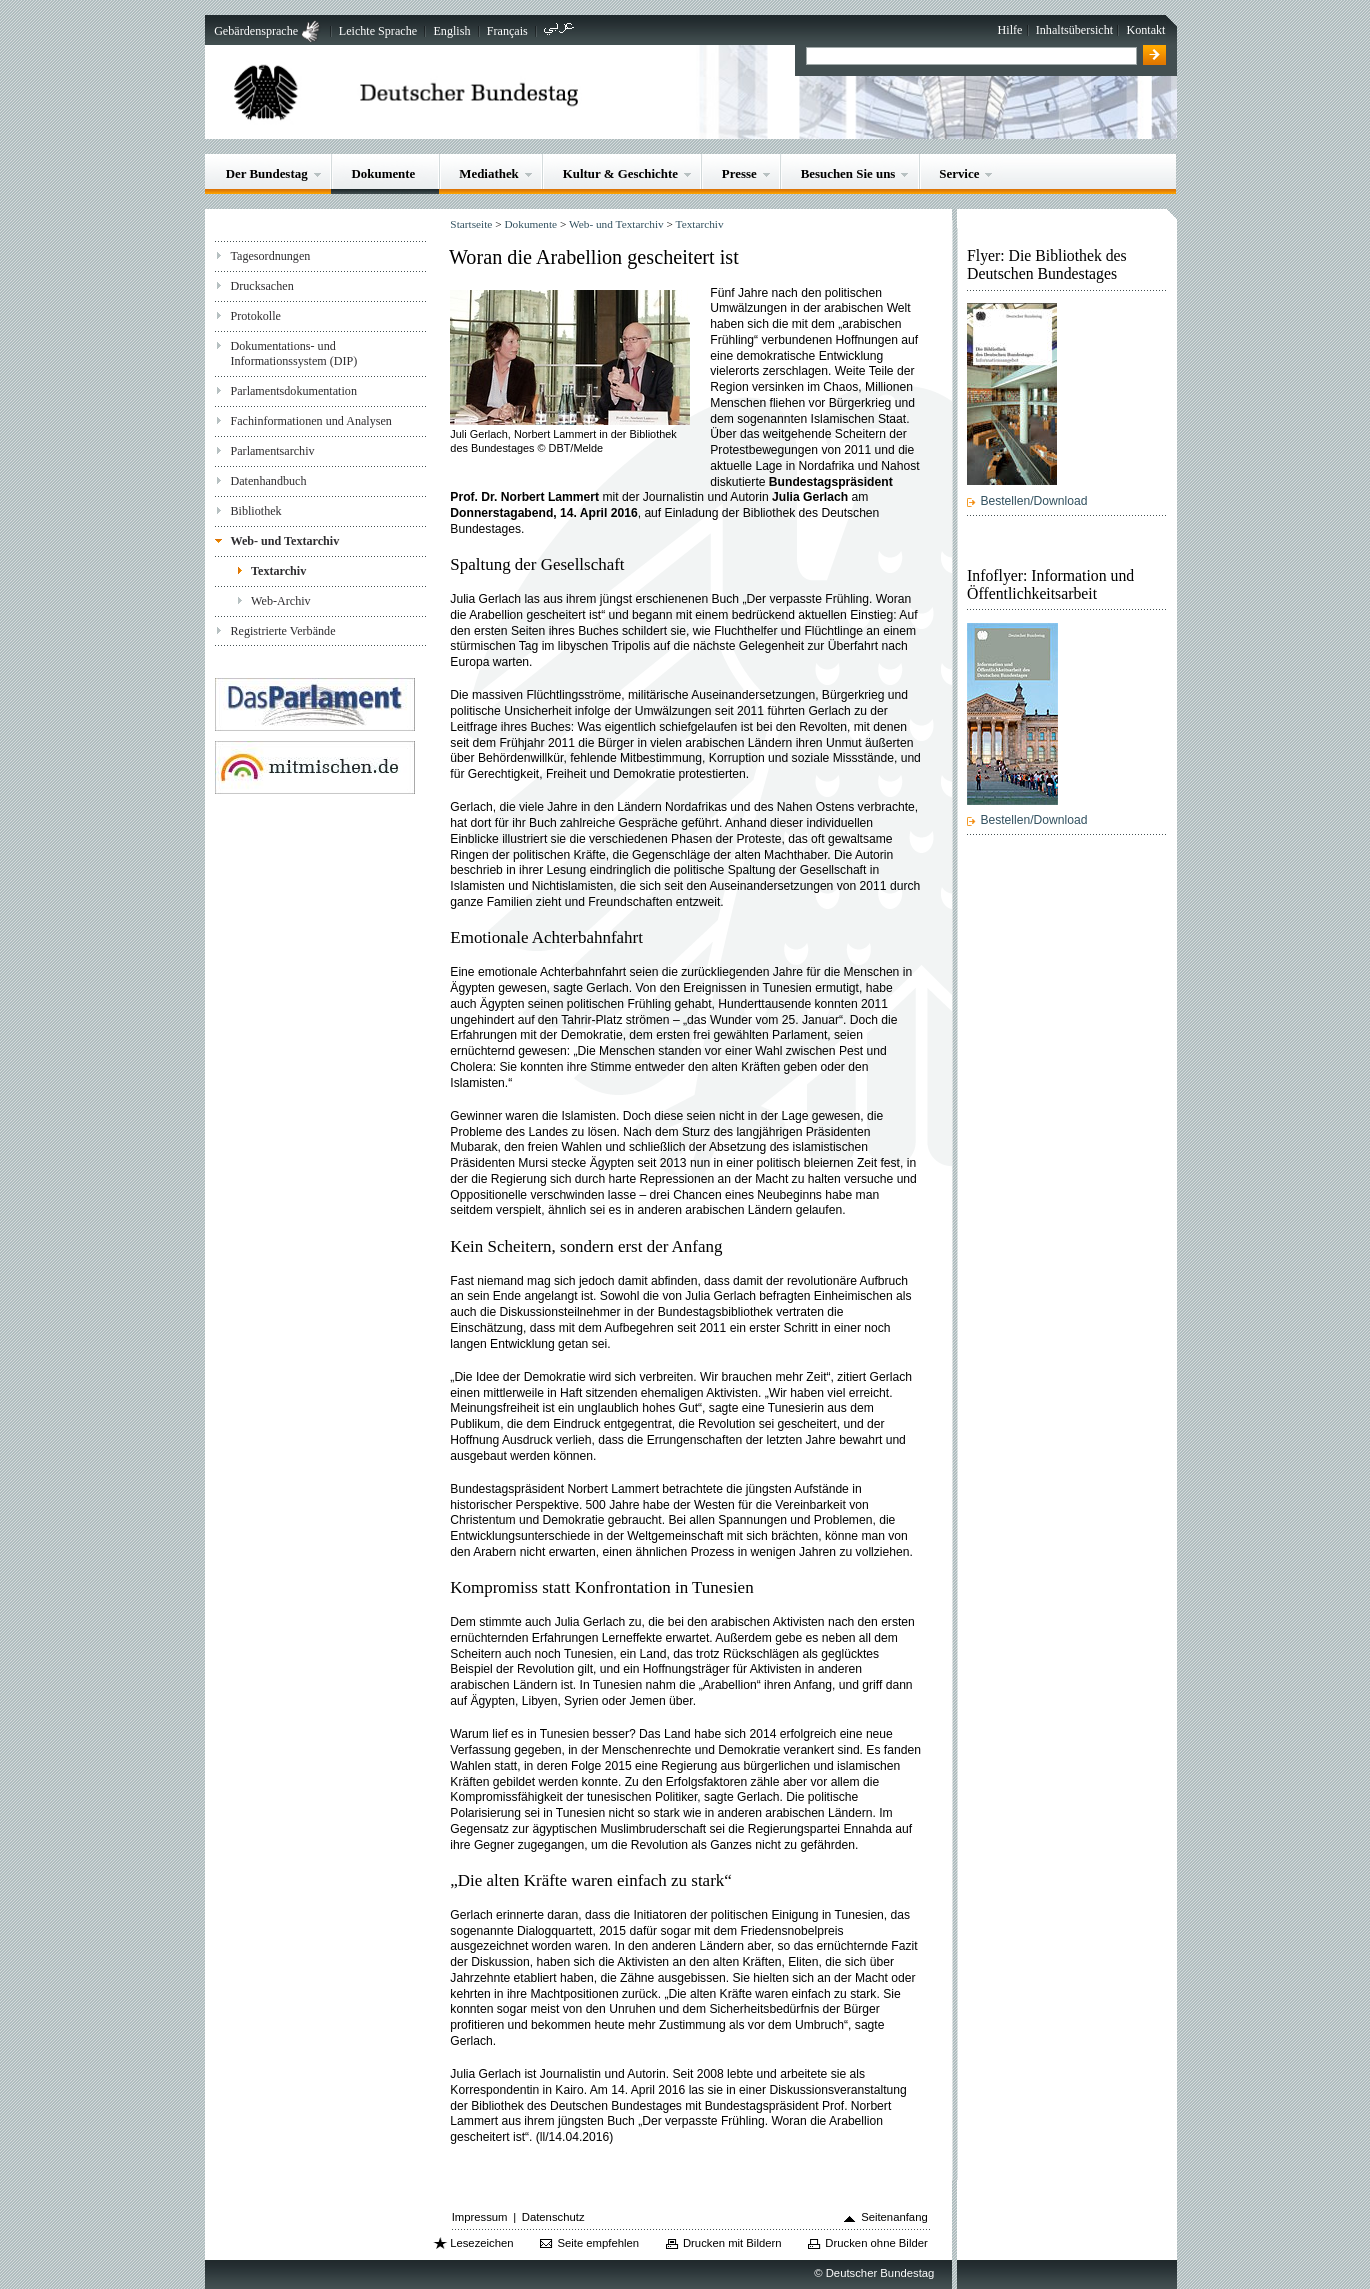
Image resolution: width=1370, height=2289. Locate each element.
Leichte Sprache (378, 31)
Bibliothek (255, 511)
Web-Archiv (281, 601)
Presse (739, 173)
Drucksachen (261, 286)
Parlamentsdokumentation (293, 391)
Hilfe (1010, 30)
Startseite (471, 224)
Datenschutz (553, 2217)
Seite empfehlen (598, 2243)
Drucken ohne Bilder (876, 2243)
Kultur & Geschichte (620, 173)
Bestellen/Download (1033, 501)
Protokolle (255, 316)
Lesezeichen (481, 2243)
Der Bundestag (267, 173)
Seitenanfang (894, 2217)
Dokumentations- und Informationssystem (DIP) (293, 353)
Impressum (480, 2217)
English (451, 31)
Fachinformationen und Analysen (310, 421)
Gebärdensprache (256, 31)
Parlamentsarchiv (272, 451)
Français (507, 31)
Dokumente (384, 173)
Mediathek (489, 173)
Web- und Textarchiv (284, 541)
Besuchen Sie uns (848, 173)
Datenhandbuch (268, 481)
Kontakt (1145, 30)
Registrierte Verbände (282, 631)
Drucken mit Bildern (732, 2243)
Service (959, 173)
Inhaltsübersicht (1074, 30)
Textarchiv (278, 571)
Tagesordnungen (270, 256)
